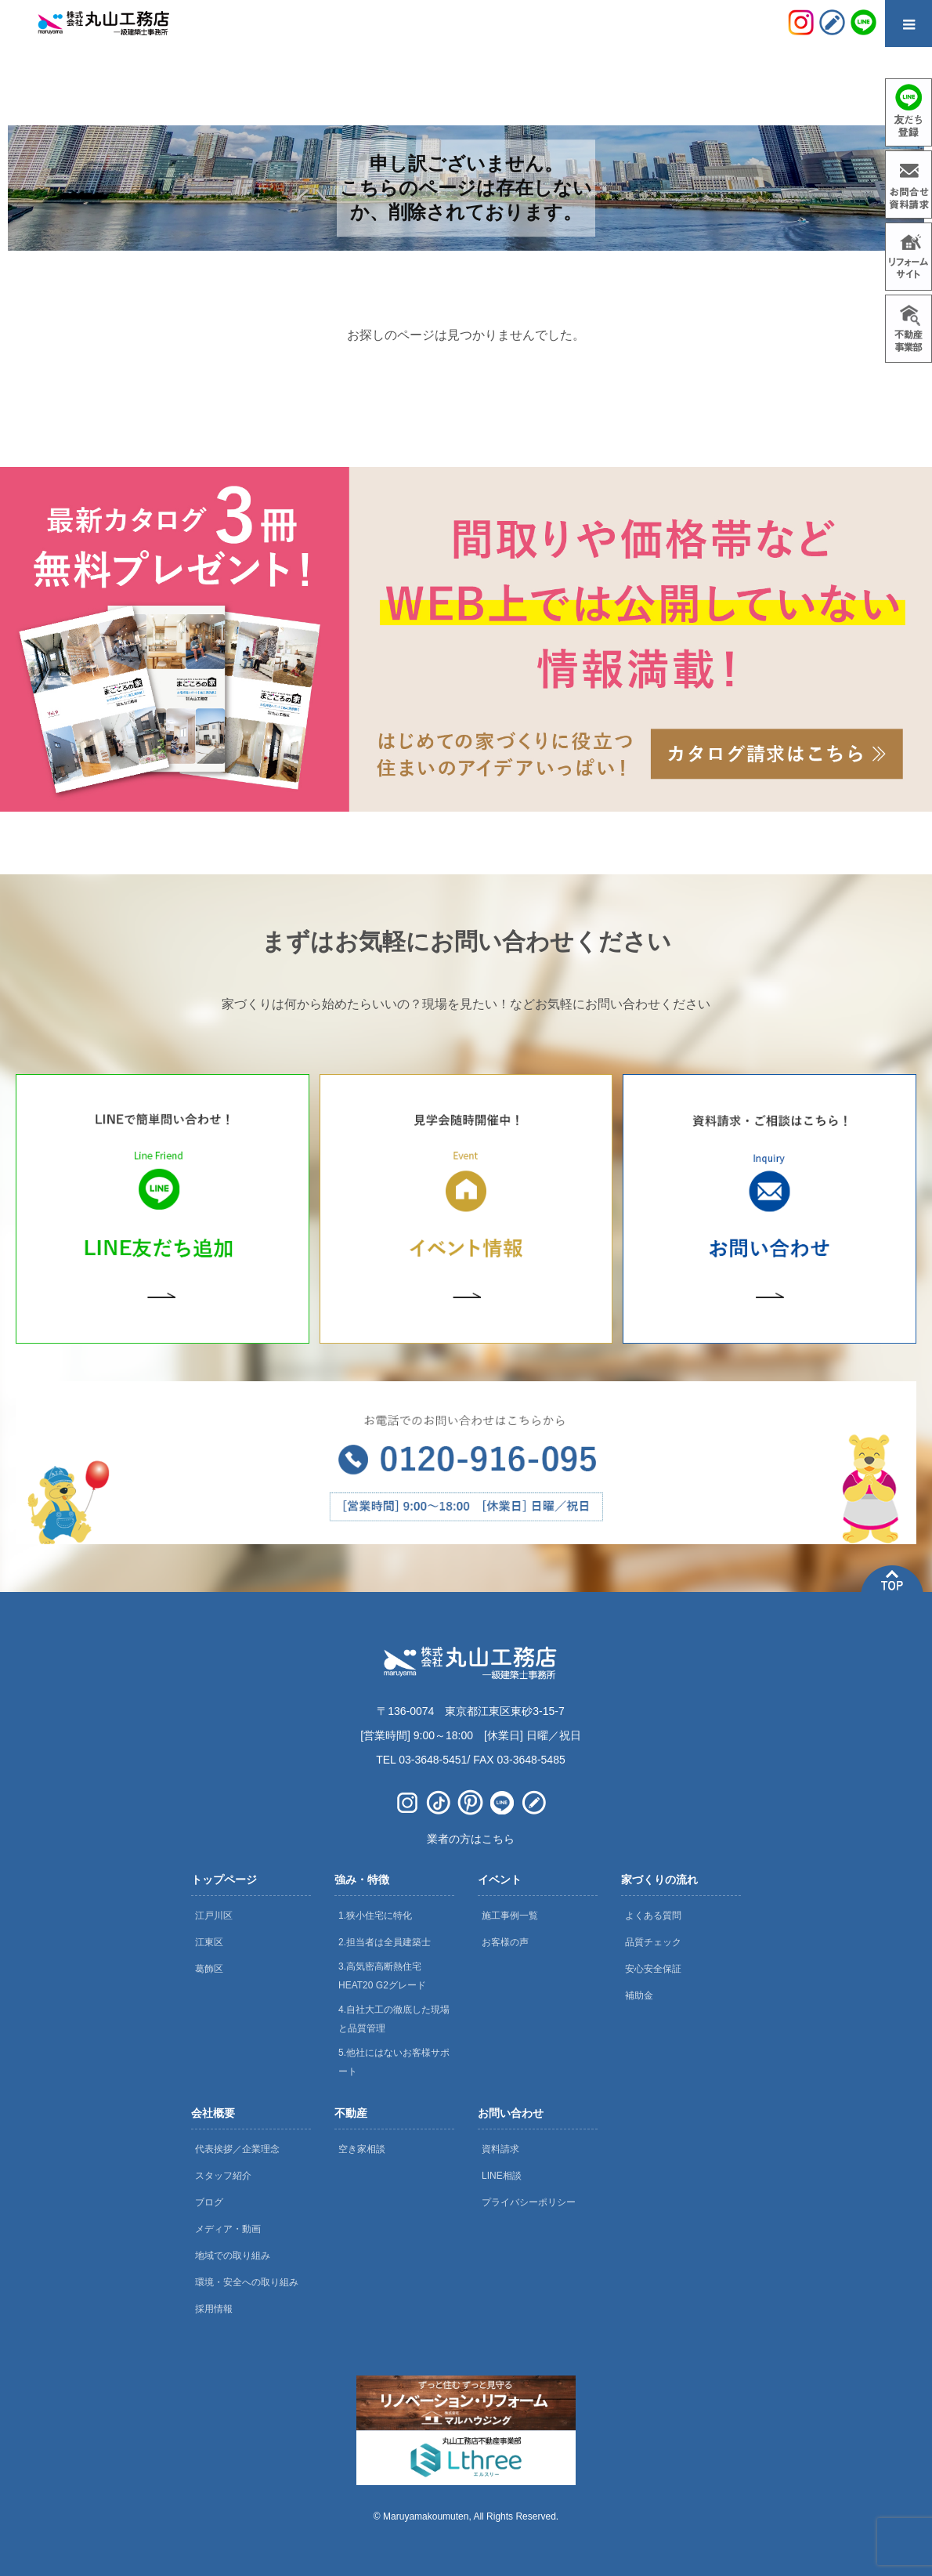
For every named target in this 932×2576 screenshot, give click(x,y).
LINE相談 (502, 2175)
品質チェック (653, 1942)
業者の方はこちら (471, 1839)
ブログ (209, 2202)
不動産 (350, 2113)
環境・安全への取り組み (246, 2282)
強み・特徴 (361, 1879)
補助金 (639, 1995)
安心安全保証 (653, 1968)
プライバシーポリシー (529, 2202)
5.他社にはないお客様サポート (394, 2062)
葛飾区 (209, 1968)
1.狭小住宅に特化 (375, 1915)
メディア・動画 (228, 2228)
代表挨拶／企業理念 (237, 2149)
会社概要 (213, 2113)
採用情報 (214, 2308)
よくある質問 (653, 1915)
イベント (500, 1879)
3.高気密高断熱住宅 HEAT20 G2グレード (382, 1976)
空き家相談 (361, 2149)
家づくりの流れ (659, 1879)
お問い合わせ (511, 2113)
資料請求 (500, 2149)
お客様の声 (505, 1942)
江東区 (209, 1942)
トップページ (224, 1879)
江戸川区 (214, 1915)
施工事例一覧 (510, 1915)
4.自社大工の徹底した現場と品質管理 (394, 2019)
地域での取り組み (232, 2255)
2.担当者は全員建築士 (384, 1942)
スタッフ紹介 (223, 2175)
